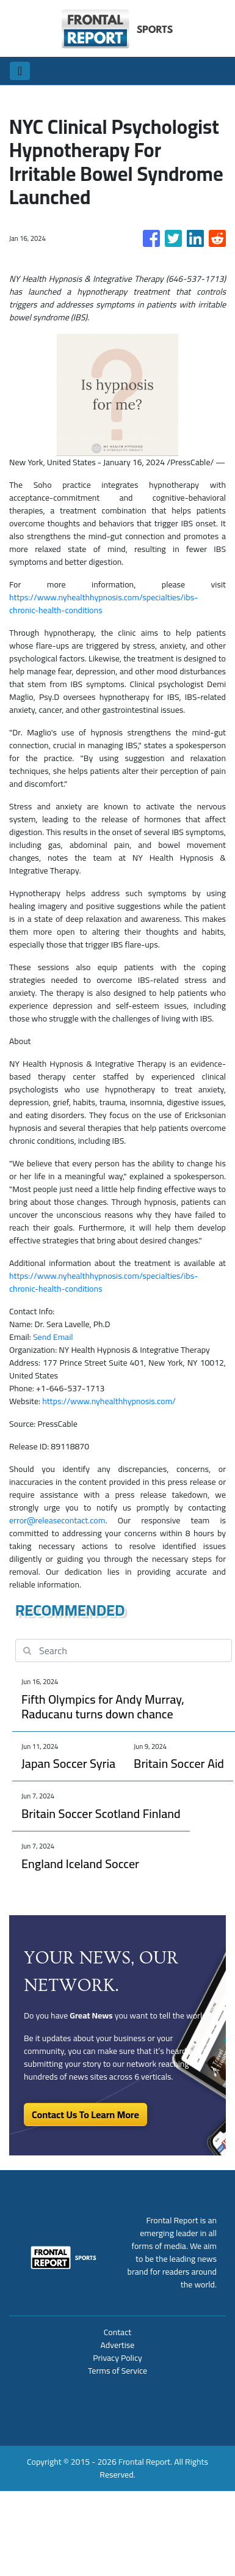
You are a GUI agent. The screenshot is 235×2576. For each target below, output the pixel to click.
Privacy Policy (117, 2358)
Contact (117, 2332)
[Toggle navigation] (20, 71)
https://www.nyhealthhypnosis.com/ (109, 1401)
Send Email (53, 1337)
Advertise (118, 2345)
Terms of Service (117, 2371)
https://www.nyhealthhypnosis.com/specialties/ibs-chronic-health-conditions (103, 603)
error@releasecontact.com (57, 1520)
